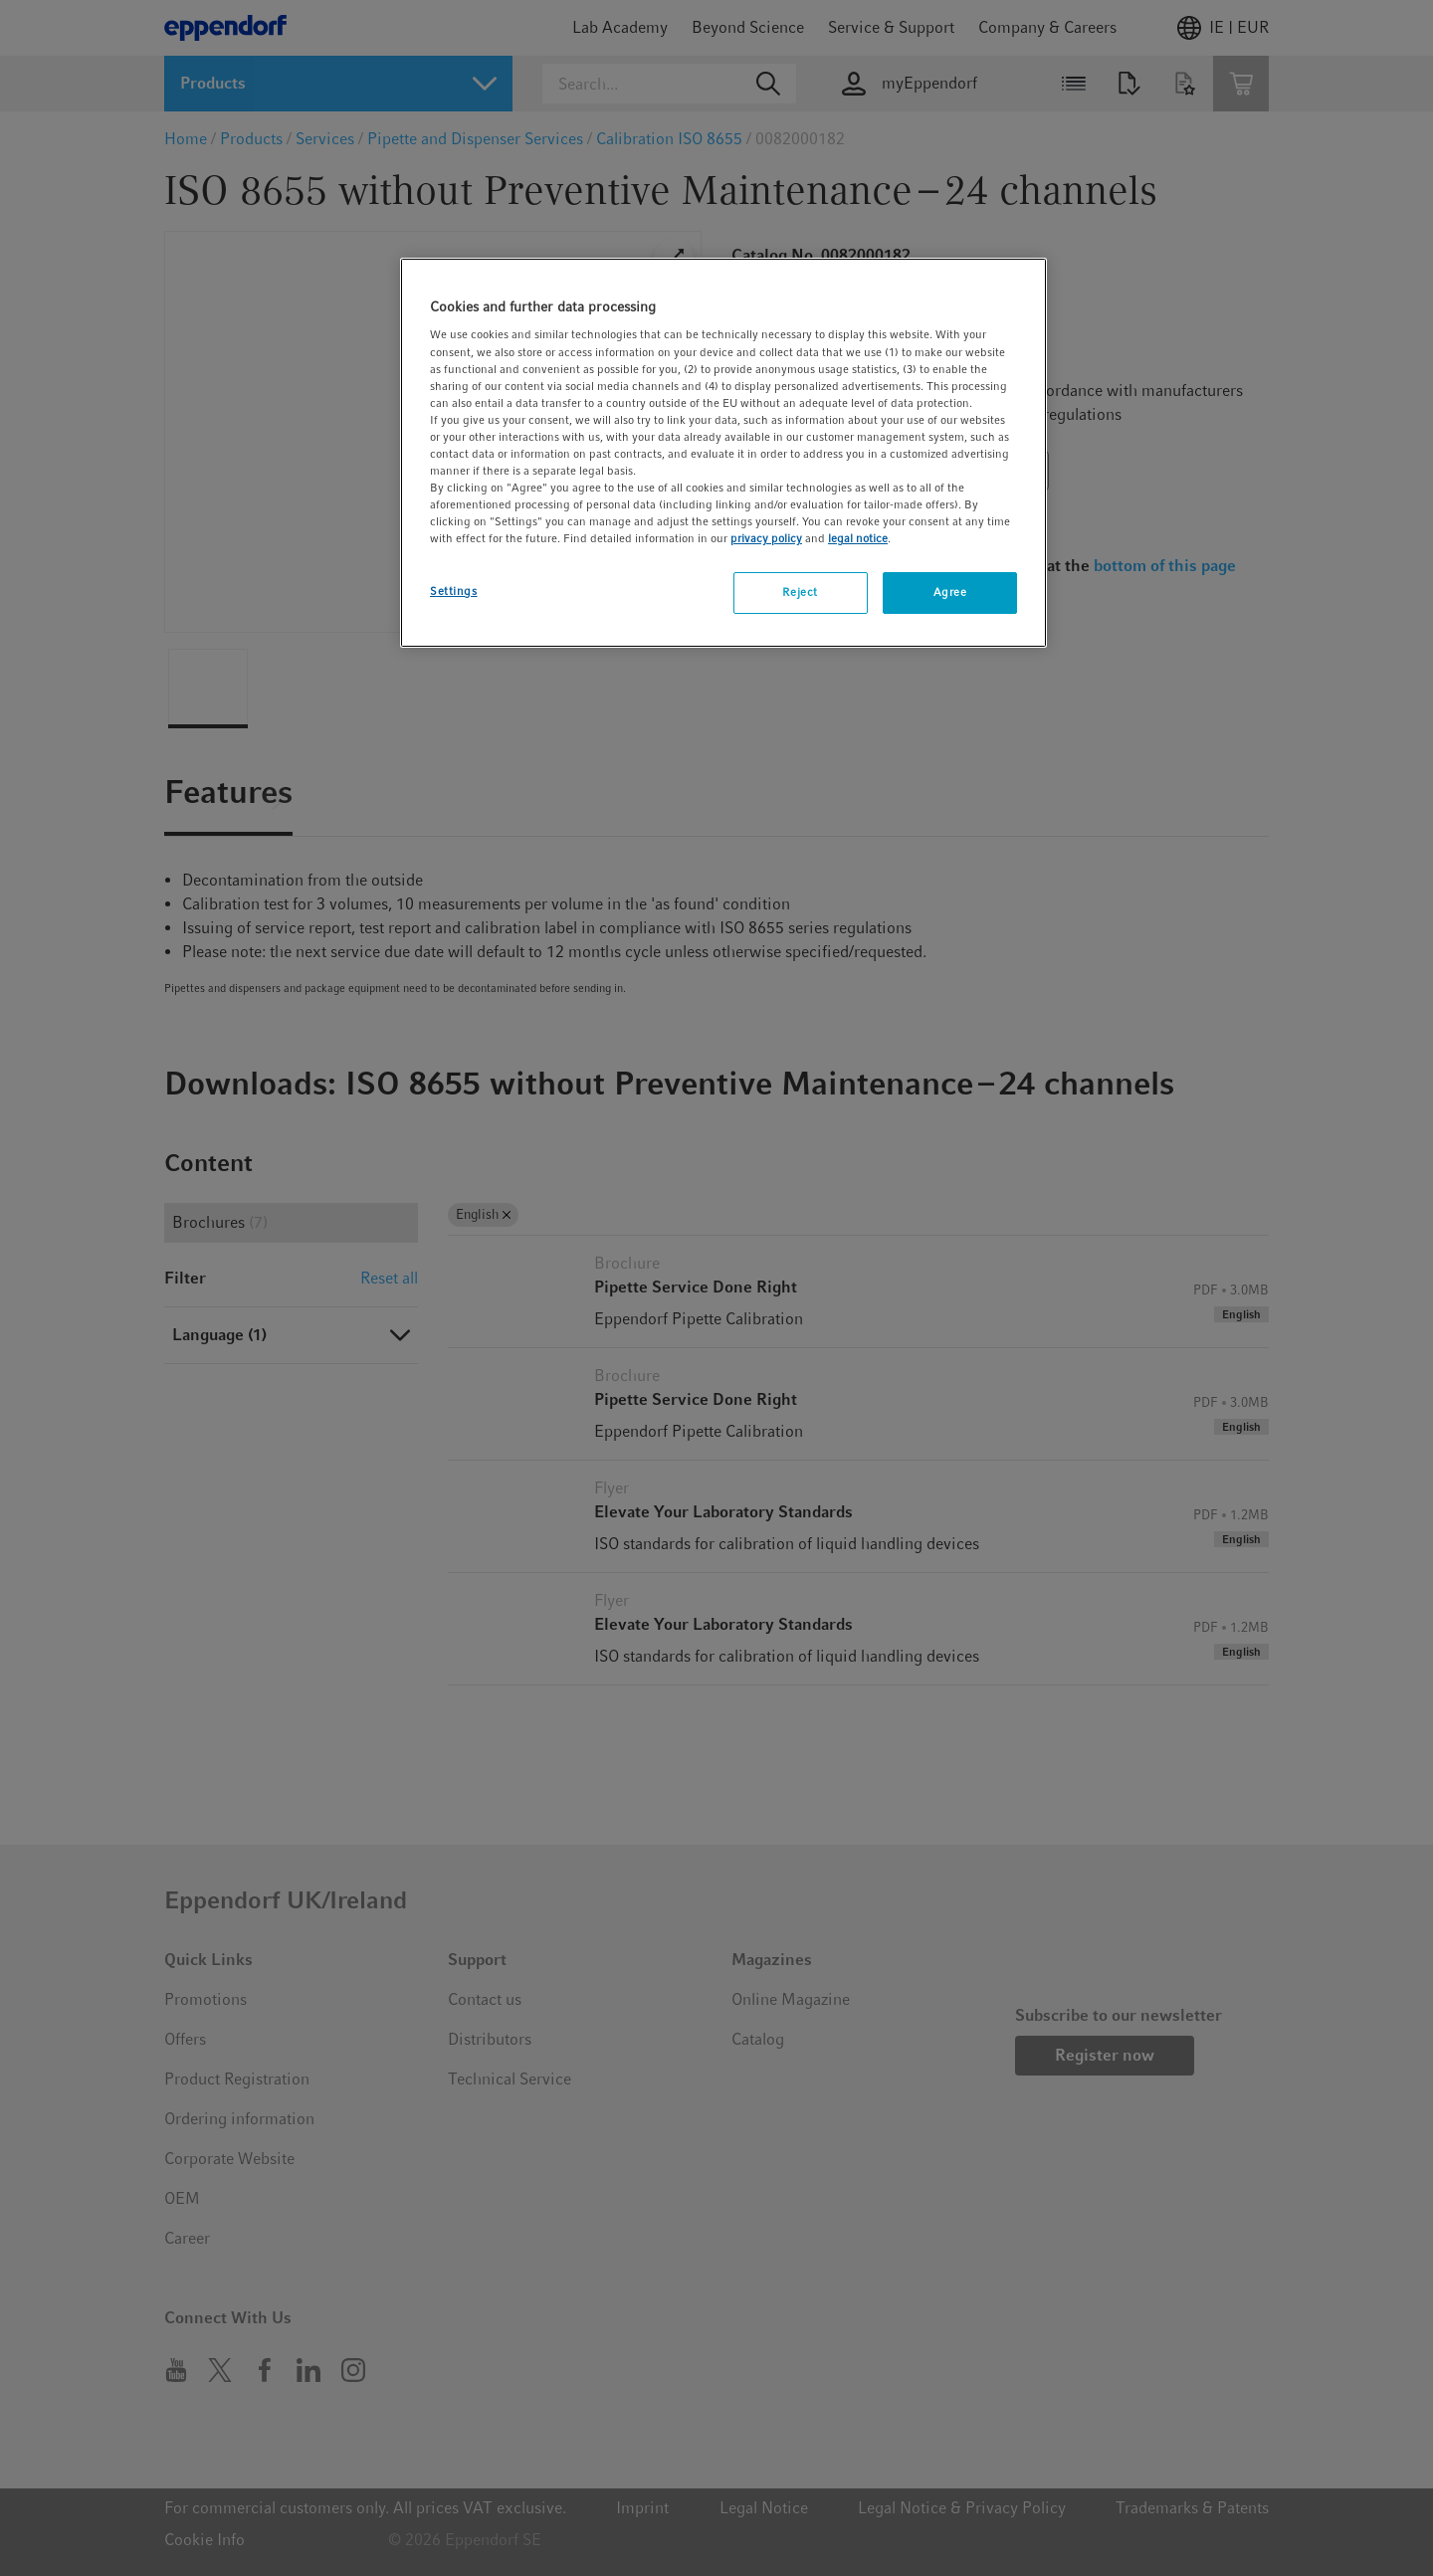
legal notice (858, 538)
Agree (950, 592)
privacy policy (766, 538)
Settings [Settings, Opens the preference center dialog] (454, 591)
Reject (799, 592)
